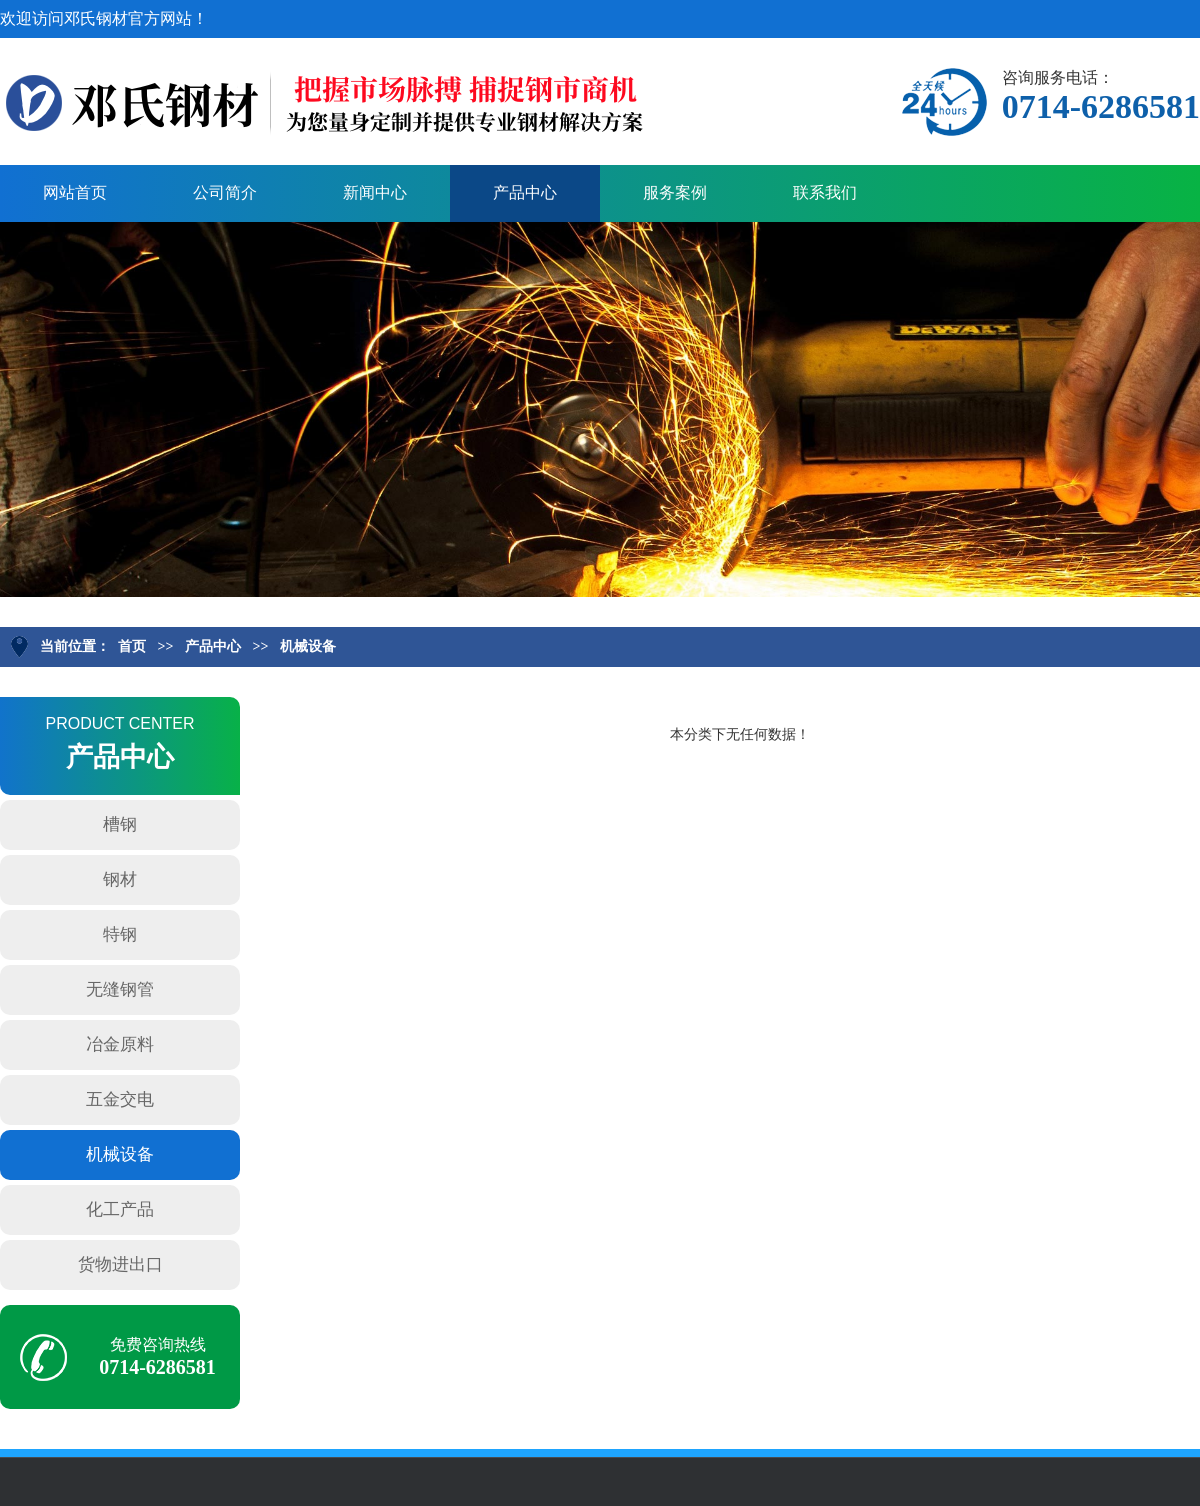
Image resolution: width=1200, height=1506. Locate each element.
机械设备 (308, 646)
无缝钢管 (120, 989)
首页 (132, 646)
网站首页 (75, 192)
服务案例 (675, 192)
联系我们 (825, 192)
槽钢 (120, 824)
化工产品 (120, 1209)
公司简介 (225, 192)
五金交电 (120, 1099)
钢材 (120, 879)
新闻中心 (375, 192)
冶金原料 (120, 1044)
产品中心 (525, 192)
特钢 (120, 934)
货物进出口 (120, 1264)
